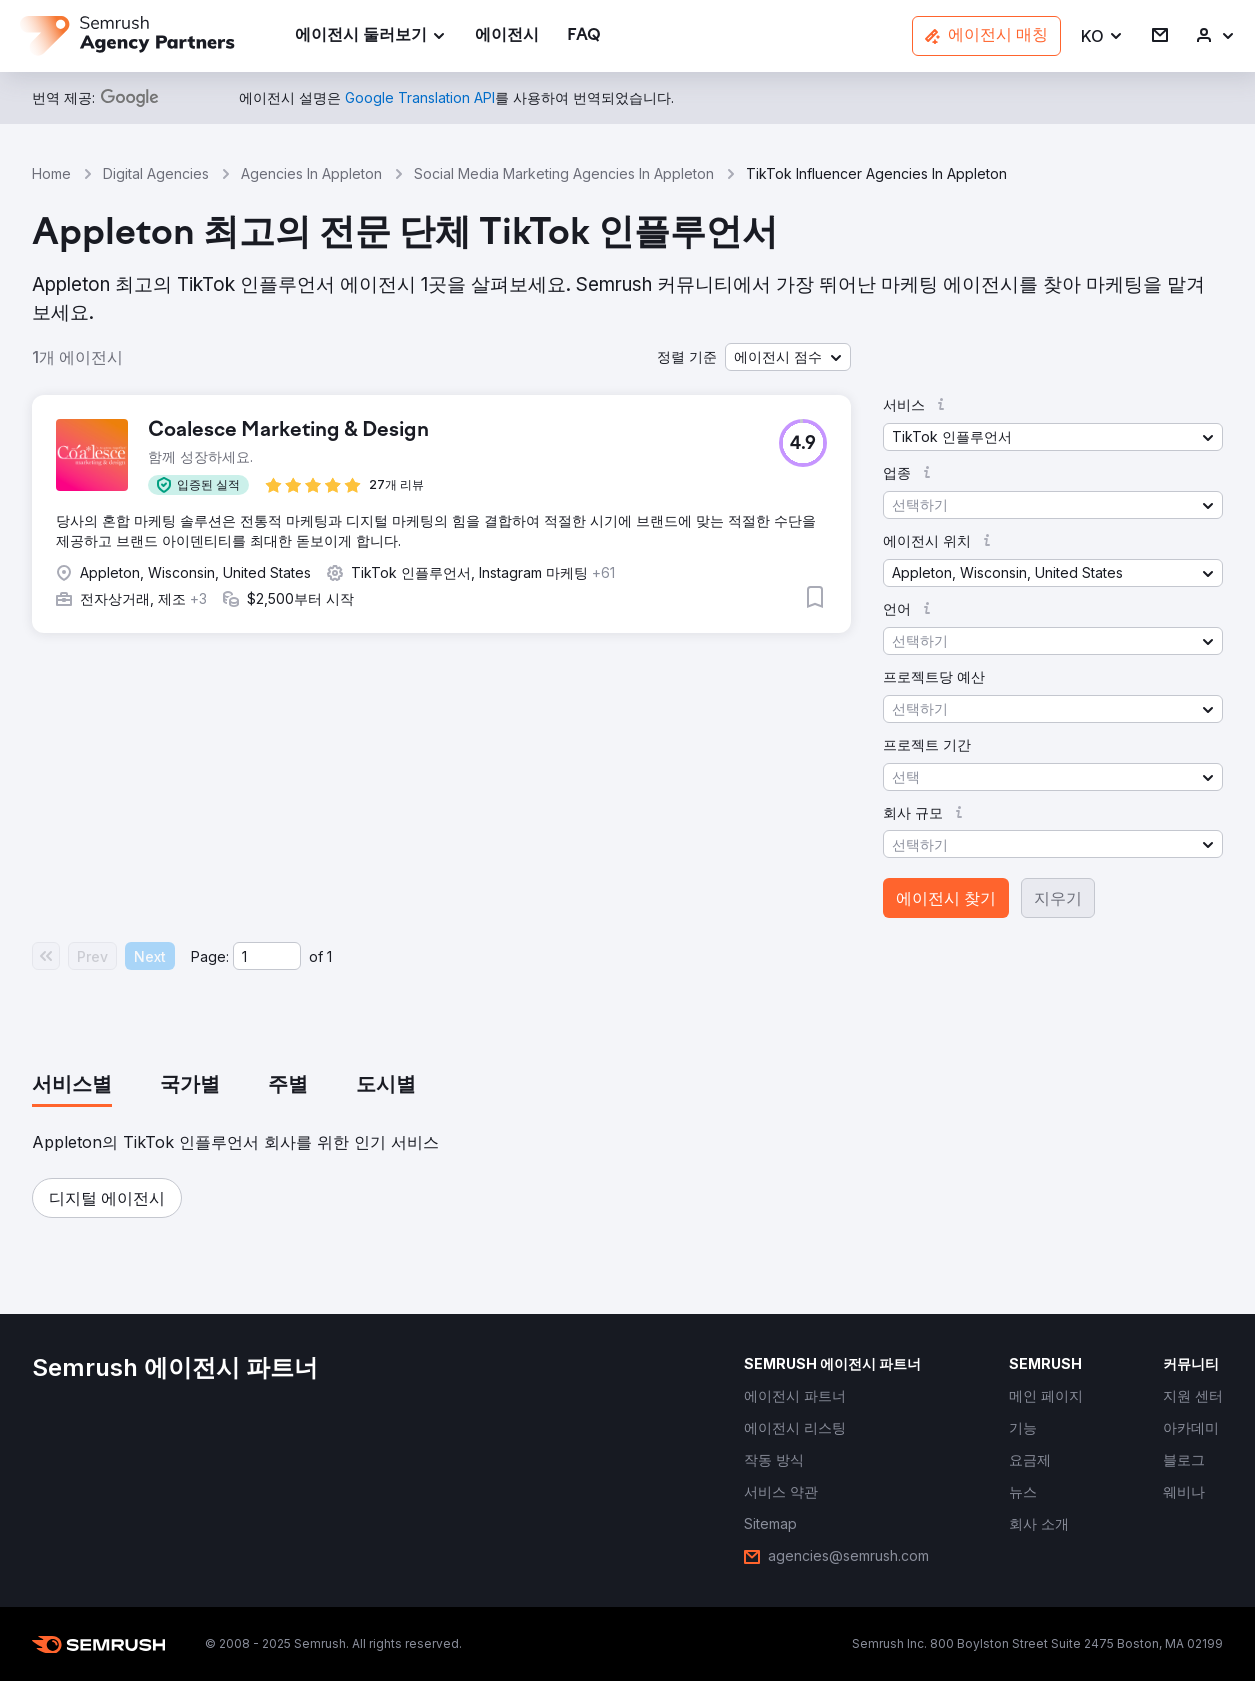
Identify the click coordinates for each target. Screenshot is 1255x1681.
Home (51, 173)
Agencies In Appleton (311, 173)
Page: (210, 956)
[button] (1102, 36)
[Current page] (267, 956)
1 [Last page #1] (329, 956)
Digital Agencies (156, 173)
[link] (507, 36)
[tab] (72, 1086)
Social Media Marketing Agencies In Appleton (564, 173)
